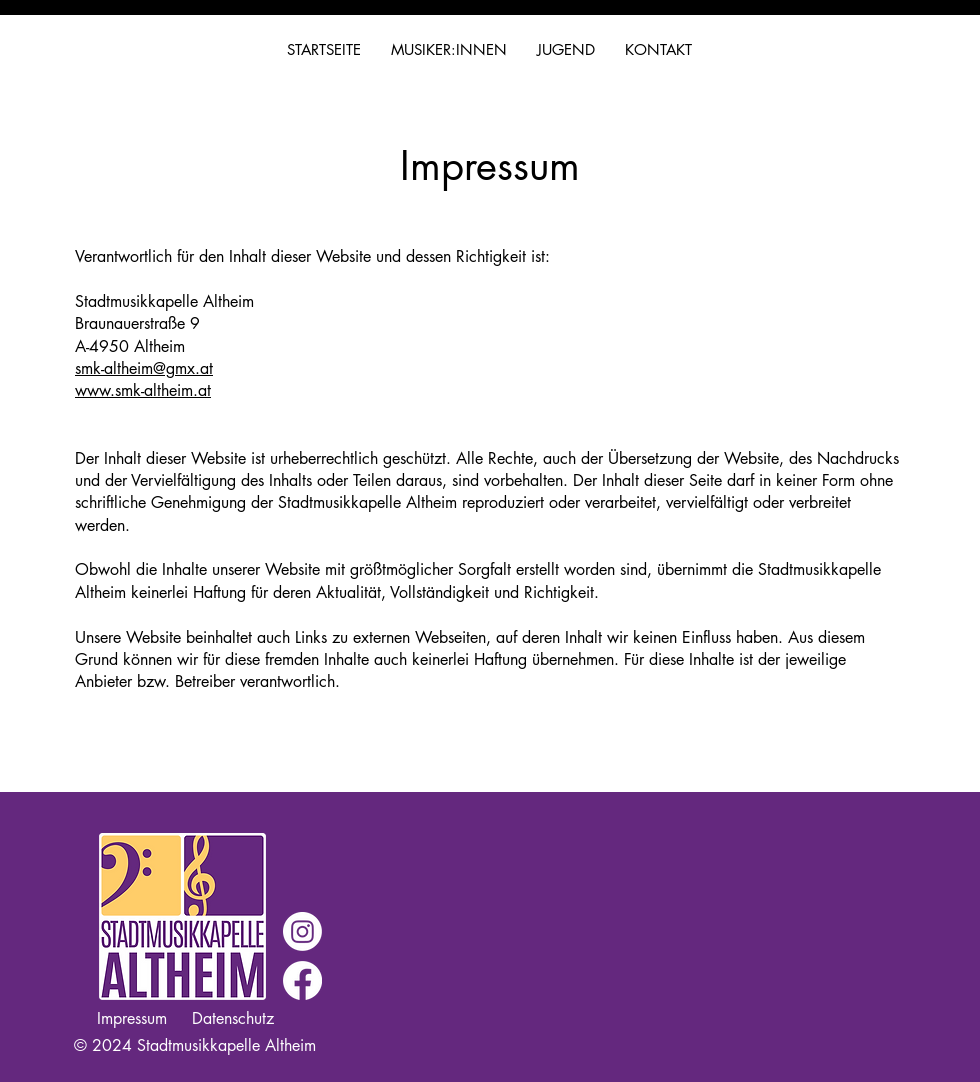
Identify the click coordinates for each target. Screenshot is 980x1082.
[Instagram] (302, 931)
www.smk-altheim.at (143, 390)
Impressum (132, 1018)
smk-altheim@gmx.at (144, 368)
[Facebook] (302, 980)
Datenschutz (233, 1018)
